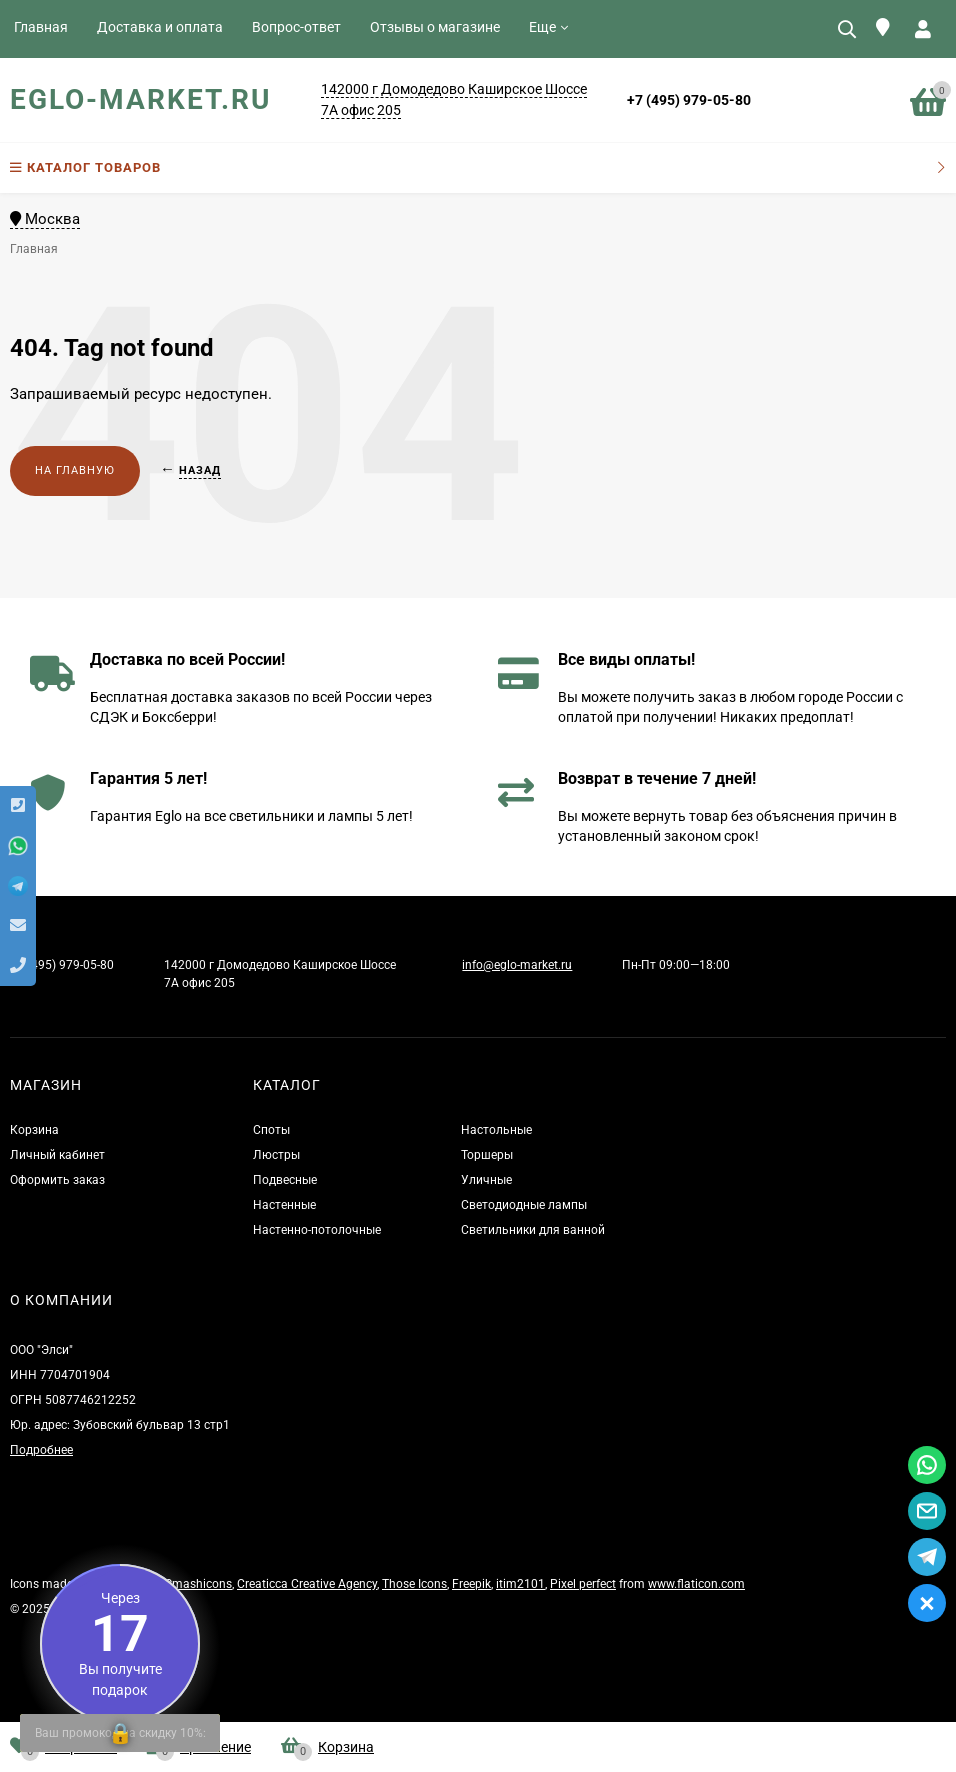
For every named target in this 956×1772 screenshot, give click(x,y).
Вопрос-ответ (296, 27)
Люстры (276, 1155)
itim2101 (520, 1584)
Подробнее (41, 1450)
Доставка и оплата (160, 27)
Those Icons (414, 1584)
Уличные (486, 1180)
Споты (271, 1130)
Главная (41, 27)
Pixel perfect (583, 1584)
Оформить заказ (57, 1180)
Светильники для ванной (533, 1230)
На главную (75, 470)
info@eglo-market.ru (517, 965)
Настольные (496, 1130)
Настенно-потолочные (317, 1230)
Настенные (284, 1205)
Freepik (471, 1584)
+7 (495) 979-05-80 (689, 100)
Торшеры (487, 1155)
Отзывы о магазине (435, 27)
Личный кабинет (57, 1155)
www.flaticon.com (696, 1584)
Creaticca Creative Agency (307, 1584)
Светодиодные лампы (524, 1205)
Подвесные (285, 1180)
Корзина (34, 1130)
